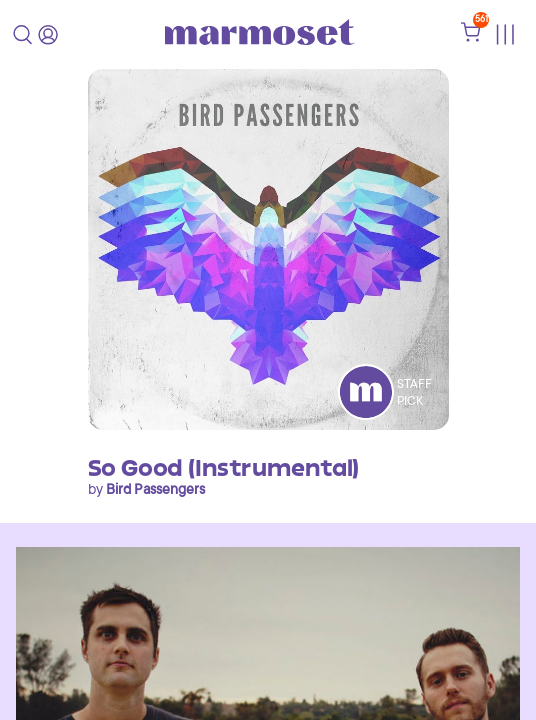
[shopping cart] (471, 37)
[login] (48, 35)
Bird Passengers (155, 489)
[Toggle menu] (504, 34)
